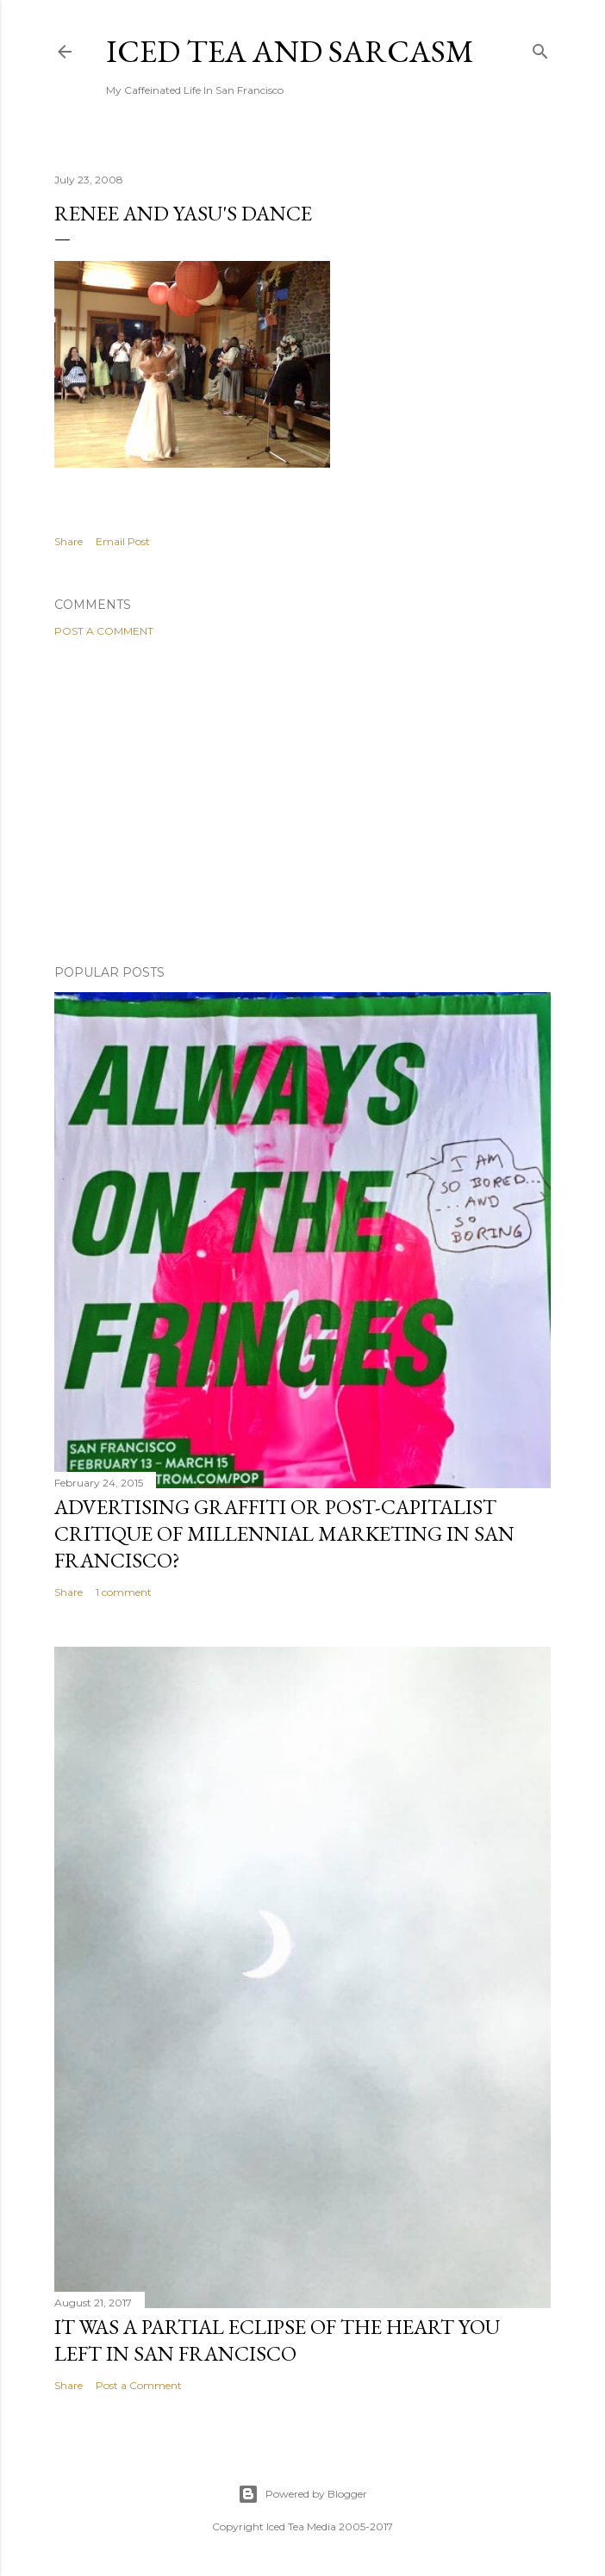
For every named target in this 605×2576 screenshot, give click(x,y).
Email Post (123, 541)
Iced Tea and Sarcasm (290, 51)
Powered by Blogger (302, 2494)
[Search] (540, 48)
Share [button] (68, 541)
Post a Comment (103, 630)
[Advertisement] (302, 801)
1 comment (124, 1592)
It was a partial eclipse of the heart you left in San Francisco (277, 2340)
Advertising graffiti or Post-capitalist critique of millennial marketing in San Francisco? (284, 1533)
